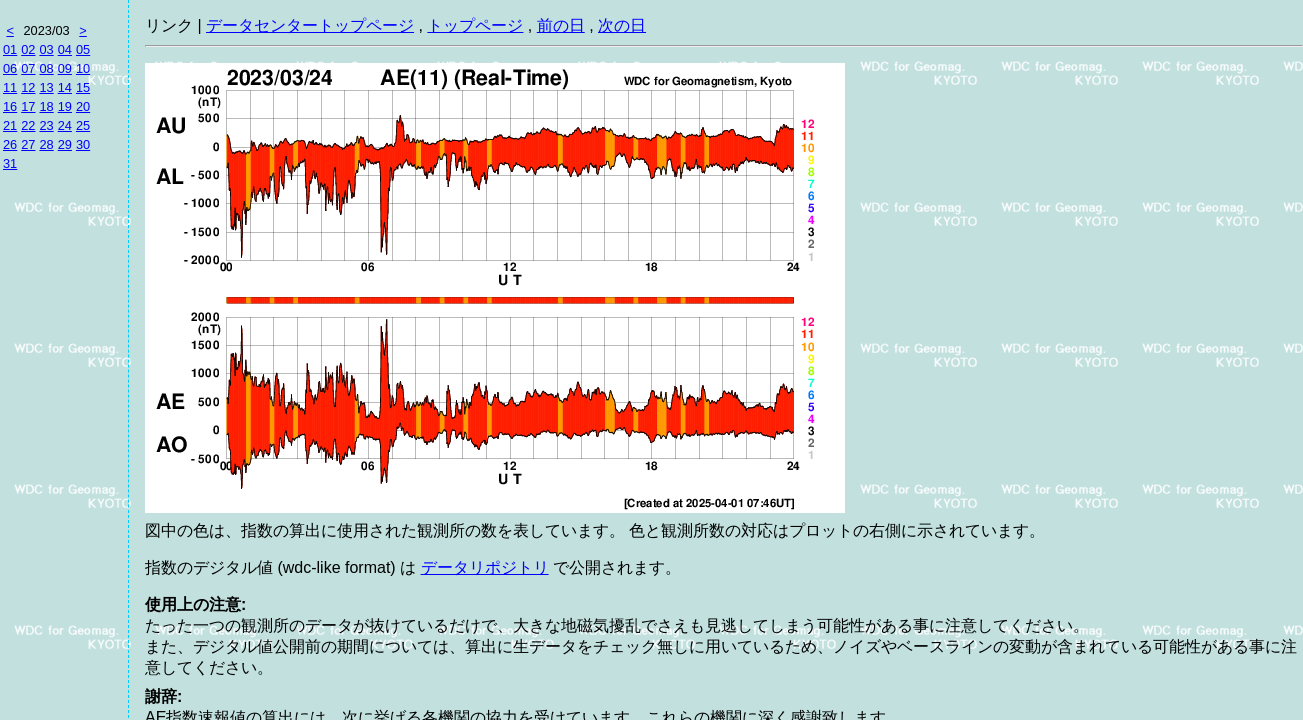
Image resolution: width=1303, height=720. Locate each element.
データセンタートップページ (310, 25)
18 (46, 106)
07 (28, 68)
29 (65, 144)
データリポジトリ (485, 567)
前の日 (561, 25)
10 (83, 68)
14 (65, 87)
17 (28, 106)
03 (46, 49)
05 (83, 49)
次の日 (622, 25)
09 (65, 68)
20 (83, 106)
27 (28, 144)
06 (10, 68)
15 (83, 87)
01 (10, 49)
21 (10, 125)
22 (28, 125)
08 (46, 68)
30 (83, 144)
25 (83, 125)
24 (65, 125)
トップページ (475, 25)
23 (46, 125)
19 (65, 106)
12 (28, 87)
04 (65, 49)
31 (10, 163)
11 (10, 87)
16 (10, 106)
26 (10, 144)
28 (46, 144)
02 (28, 49)
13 (46, 87)
